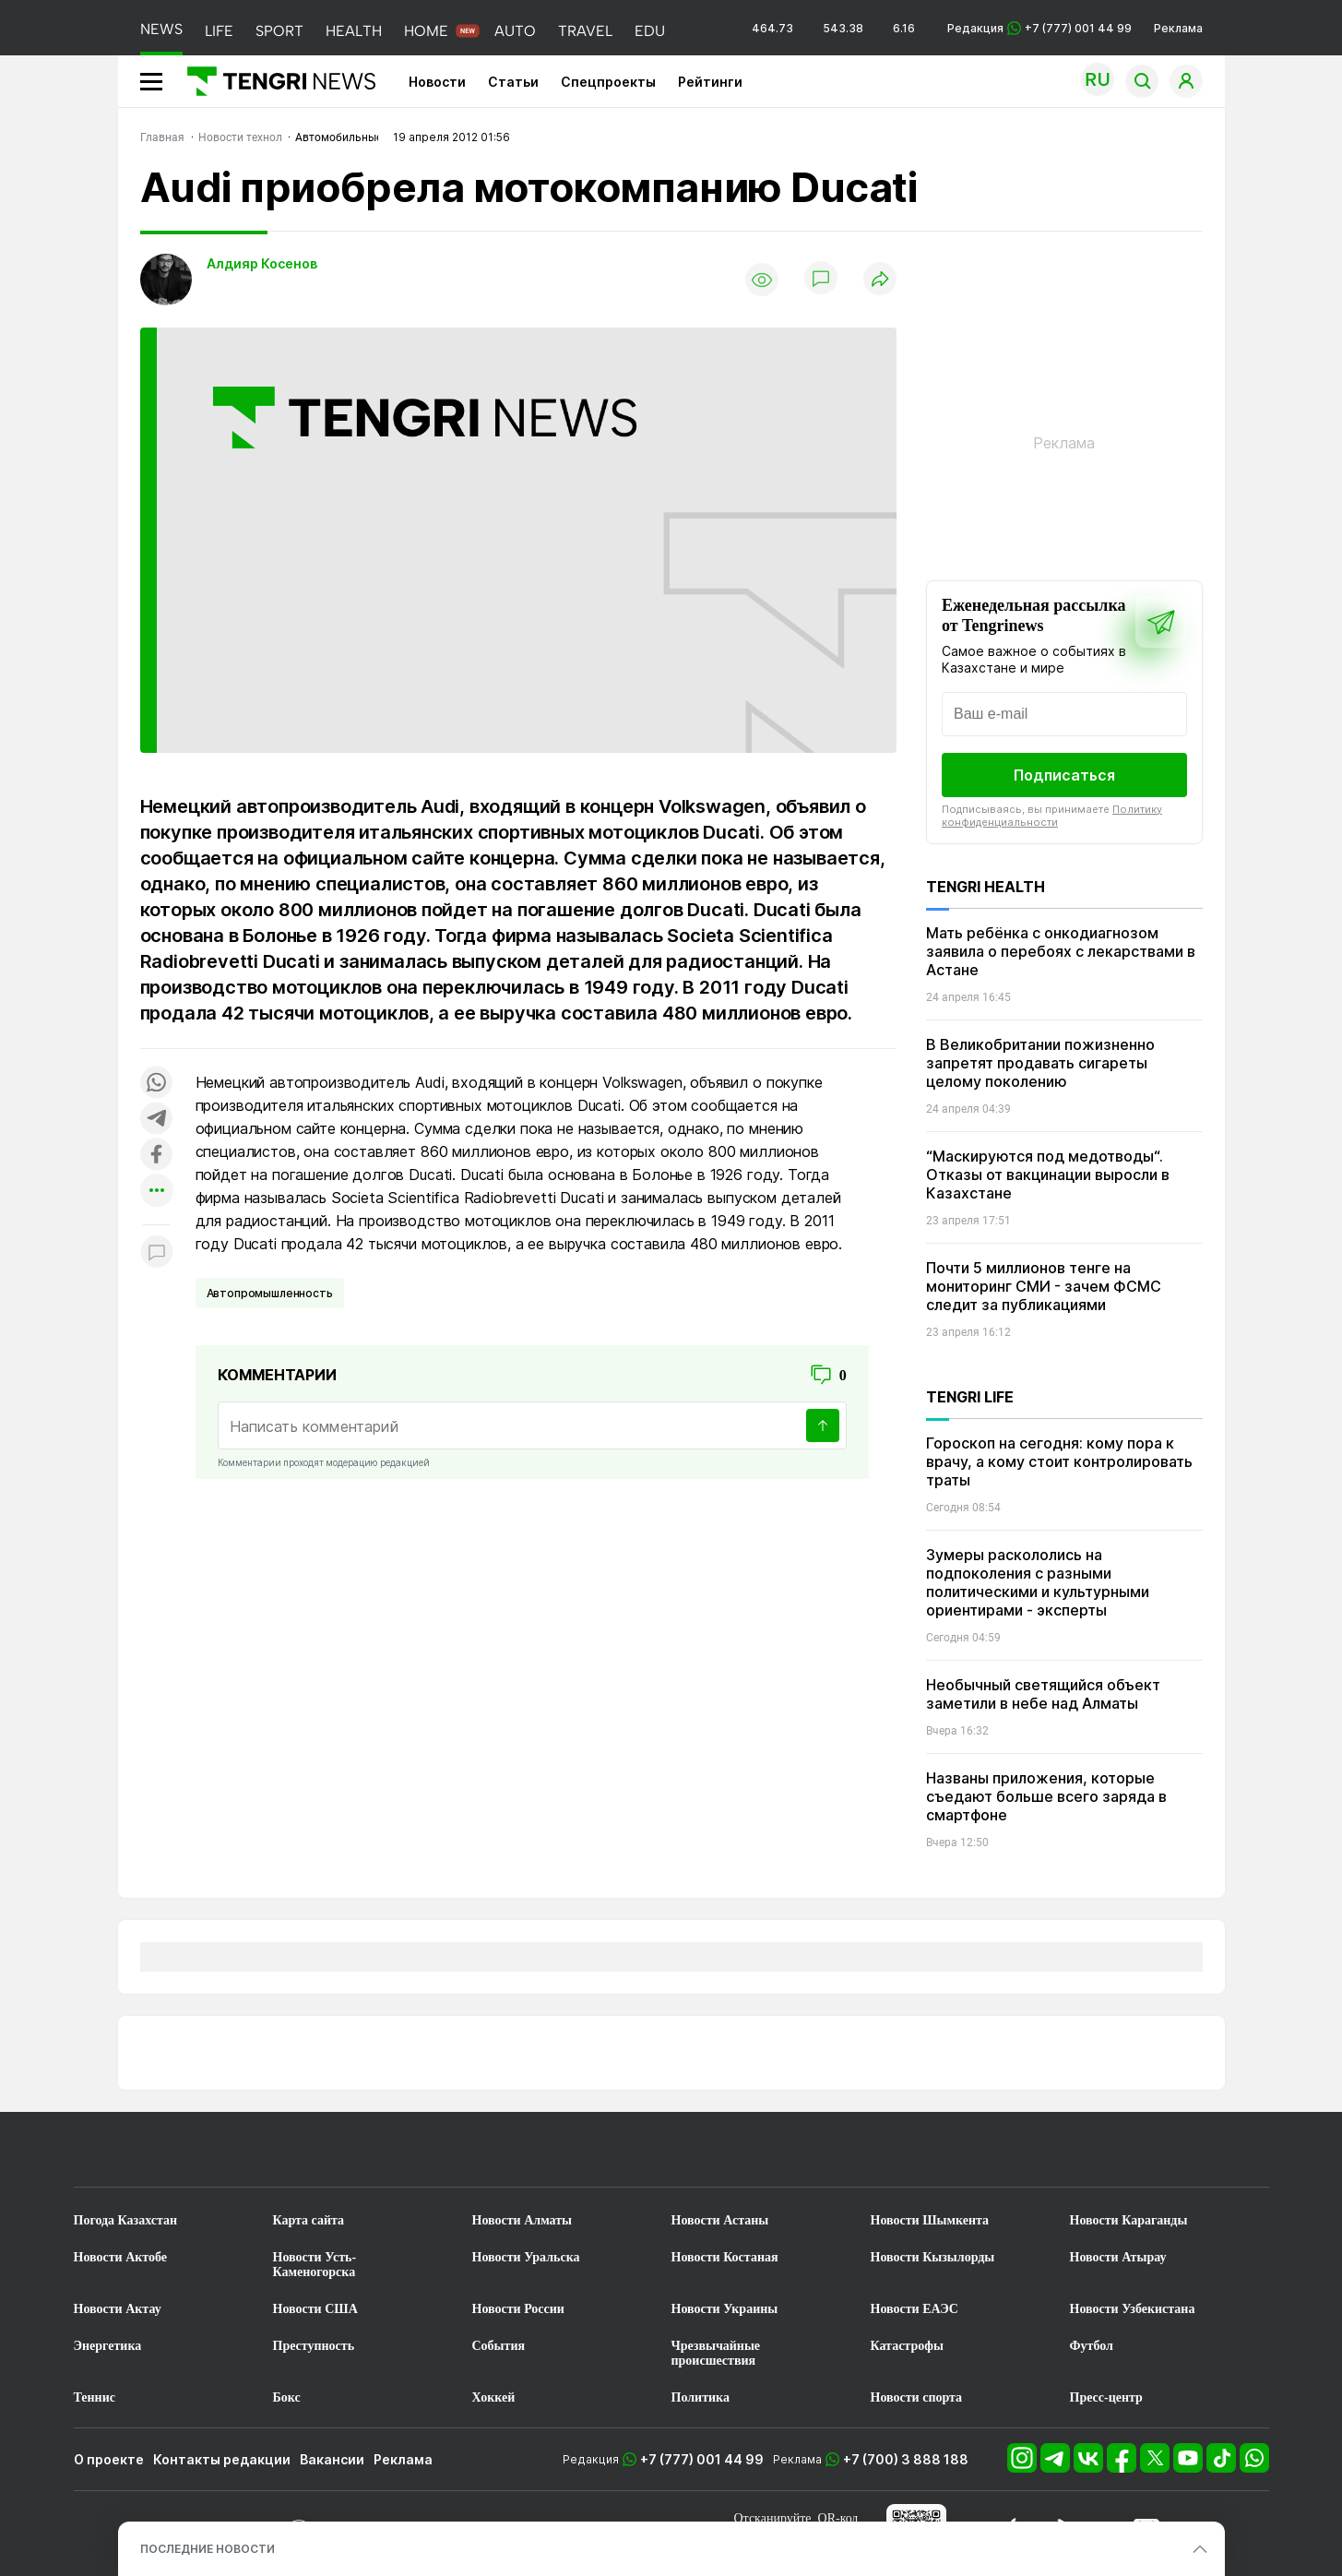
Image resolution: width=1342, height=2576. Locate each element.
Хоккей (494, 2397)
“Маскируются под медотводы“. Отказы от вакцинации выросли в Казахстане (1048, 1174)
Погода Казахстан (126, 2220)
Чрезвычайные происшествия (716, 2353)
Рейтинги (710, 81)
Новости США (315, 2309)
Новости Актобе (121, 2257)
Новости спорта (917, 2397)
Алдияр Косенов (262, 263)
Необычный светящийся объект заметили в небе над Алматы (1043, 1694)
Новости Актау (117, 2309)
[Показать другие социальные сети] (156, 1192)
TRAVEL (585, 31)
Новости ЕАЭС (914, 2309)
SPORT (279, 31)
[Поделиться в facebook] (156, 1156)
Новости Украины (724, 2309)
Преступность (314, 2346)
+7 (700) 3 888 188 (905, 2459)
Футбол (1091, 2346)
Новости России (518, 2309)
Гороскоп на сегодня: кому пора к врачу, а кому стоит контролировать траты (1059, 1461)
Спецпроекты (608, 81)
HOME (426, 31)
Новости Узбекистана (1132, 2309)
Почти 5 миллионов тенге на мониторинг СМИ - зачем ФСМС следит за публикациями (1043, 1286)
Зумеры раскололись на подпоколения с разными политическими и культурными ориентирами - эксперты (1037, 1582)
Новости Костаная (724, 2257)
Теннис (94, 2397)
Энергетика (108, 2346)
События (499, 2346)
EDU (650, 31)
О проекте (109, 2459)
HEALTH (354, 31)
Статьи (513, 81)
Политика (700, 2397)
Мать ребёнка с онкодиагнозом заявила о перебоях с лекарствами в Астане (1060, 951)
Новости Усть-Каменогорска (315, 2264)
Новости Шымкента (930, 2220)
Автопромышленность (270, 1293)
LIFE (219, 31)
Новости (437, 81)
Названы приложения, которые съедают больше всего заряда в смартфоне (1046, 1796)
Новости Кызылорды (933, 2257)
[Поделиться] (880, 280)
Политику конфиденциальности (1052, 816)
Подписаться (1064, 775)
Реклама (1178, 28)
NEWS (161, 29)
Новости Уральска (526, 2257)
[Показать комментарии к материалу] (156, 1252)
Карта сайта (309, 2220)
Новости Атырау (1118, 2257)
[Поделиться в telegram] (156, 1120)
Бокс (287, 2397)
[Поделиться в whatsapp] (156, 1084)
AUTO (515, 31)
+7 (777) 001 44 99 (702, 2459)
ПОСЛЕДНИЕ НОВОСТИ (207, 2549)
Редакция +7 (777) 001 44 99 (1039, 28)
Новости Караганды (1129, 2220)
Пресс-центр (1106, 2397)
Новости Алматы (522, 2220)
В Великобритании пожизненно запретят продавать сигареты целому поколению (1040, 1063)
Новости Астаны (720, 2220)
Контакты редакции (222, 2459)
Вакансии (332, 2459)
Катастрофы (907, 2346)
